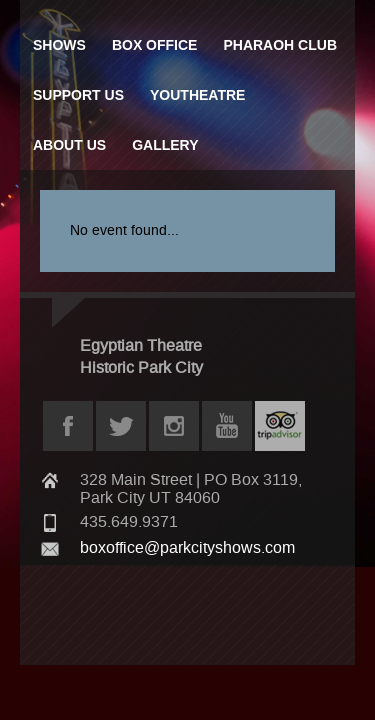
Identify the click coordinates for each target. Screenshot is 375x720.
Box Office (155, 45)
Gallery (165, 145)
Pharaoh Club (280, 45)
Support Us (78, 95)
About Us (69, 145)
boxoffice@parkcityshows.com (187, 548)
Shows (59, 45)
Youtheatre (197, 95)
